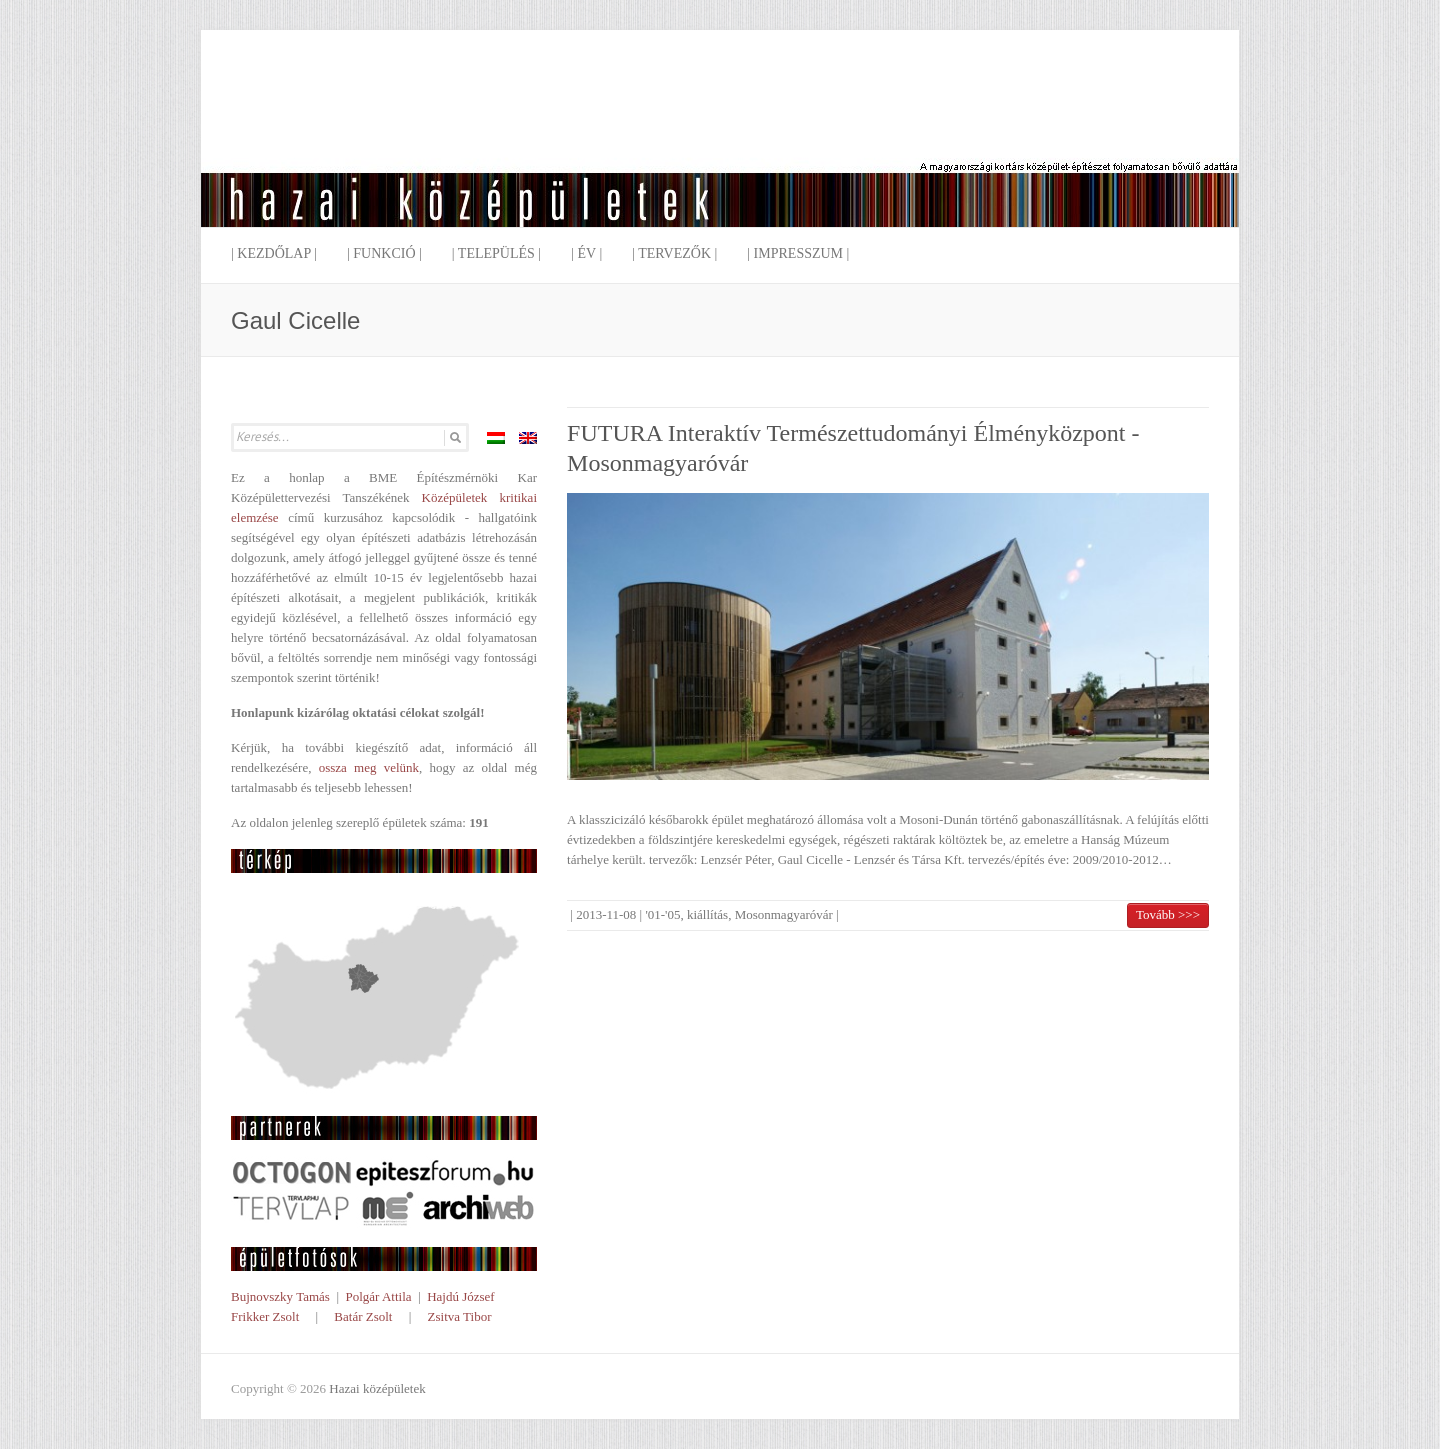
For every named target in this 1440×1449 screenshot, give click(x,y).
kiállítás (707, 914)
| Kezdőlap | (274, 253)
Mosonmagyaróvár (784, 914)
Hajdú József (461, 1296)
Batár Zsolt (363, 1316)
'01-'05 (662, 914)
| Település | (496, 253)
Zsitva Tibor (460, 1316)
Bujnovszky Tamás (280, 1296)
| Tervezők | (674, 253)
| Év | (586, 253)
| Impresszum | (798, 253)
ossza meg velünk (369, 767)
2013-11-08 (606, 914)
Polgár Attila (378, 1296)
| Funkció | (384, 253)
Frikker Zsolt (265, 1316)
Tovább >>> (1168, 914)
